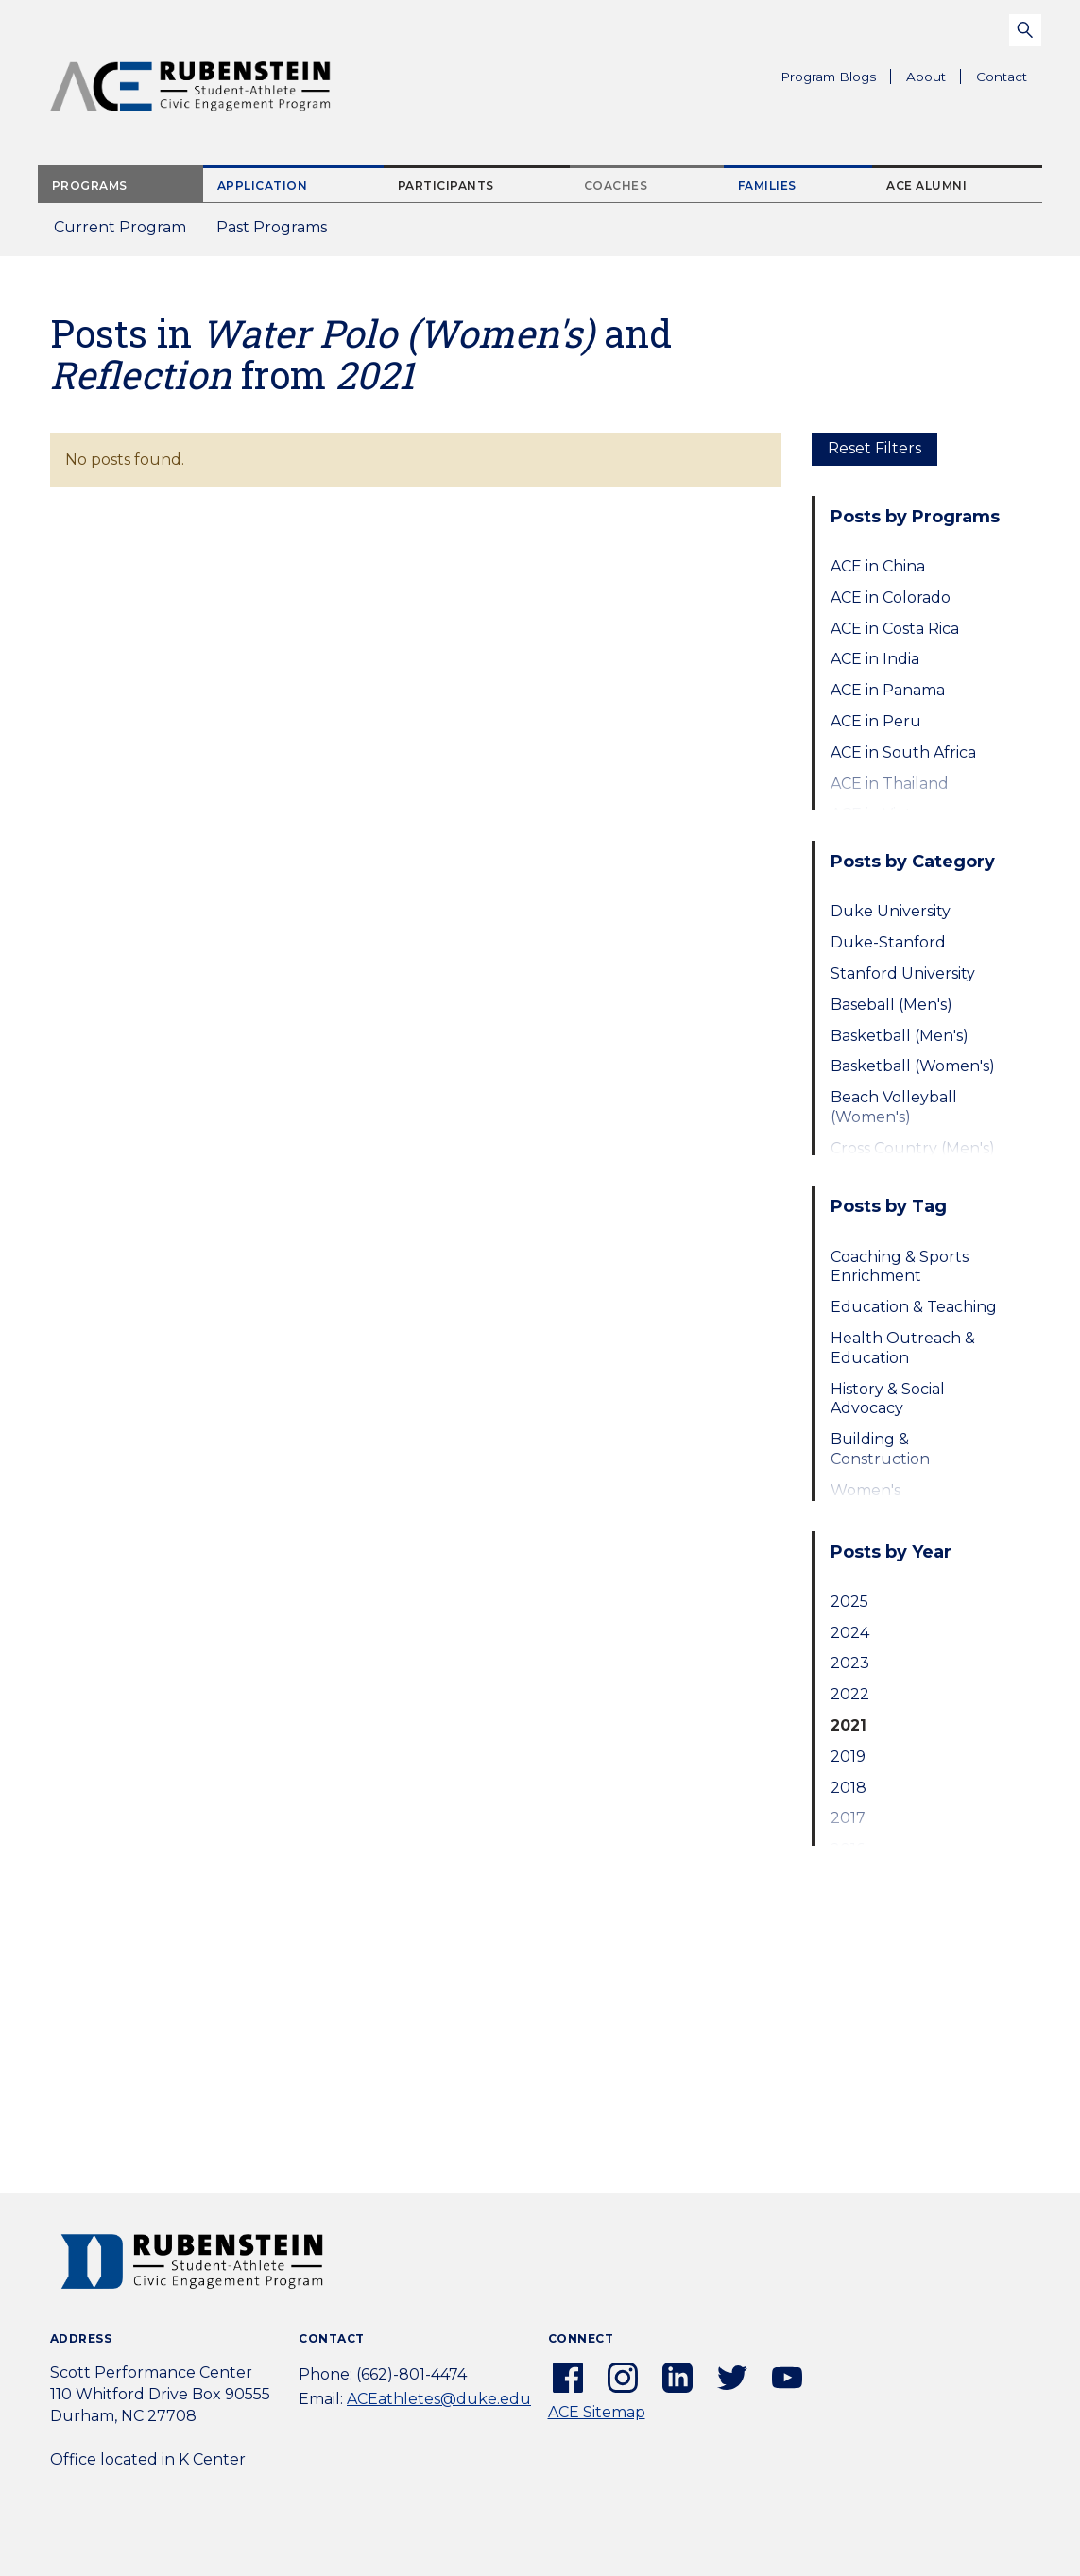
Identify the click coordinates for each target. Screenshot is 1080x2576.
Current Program (120, 227)
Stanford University (903, 973)
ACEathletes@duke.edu (439, 2399)
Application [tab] (262, 186)
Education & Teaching (914, 1307)
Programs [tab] (90, 186)
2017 (848, 1818)
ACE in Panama (888, 690)
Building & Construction (880, 1449)
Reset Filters (874, 448)
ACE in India (875, 659)
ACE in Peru (876, 721)
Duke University (891, 911)
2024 (850, 1633)
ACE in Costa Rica (895, 629)
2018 (848, 1788)
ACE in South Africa (903, 752)
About (933, 79)
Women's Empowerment (889, 1500)
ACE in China (878, 566)
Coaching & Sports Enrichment (900, 1267)
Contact (1001, 76)
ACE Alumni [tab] (926, 186)
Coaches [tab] (616, 186)
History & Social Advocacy (888, 1399)
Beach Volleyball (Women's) (894, 1107)
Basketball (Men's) (900, 1036)
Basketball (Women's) (913, 1066)
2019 (848, 1757)
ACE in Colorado (891, 597)
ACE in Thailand (890, 784)
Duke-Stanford (888, 942)
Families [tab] (767, 186)
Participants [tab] (446, 186)
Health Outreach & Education (903, 1348)
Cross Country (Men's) (913, 1148)
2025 (849, 1602)
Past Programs (279, 232)
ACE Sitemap (596, 2412)
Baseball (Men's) (891, 1005)
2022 (850, 1694)
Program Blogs (828, 76)
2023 (850, 1663)
